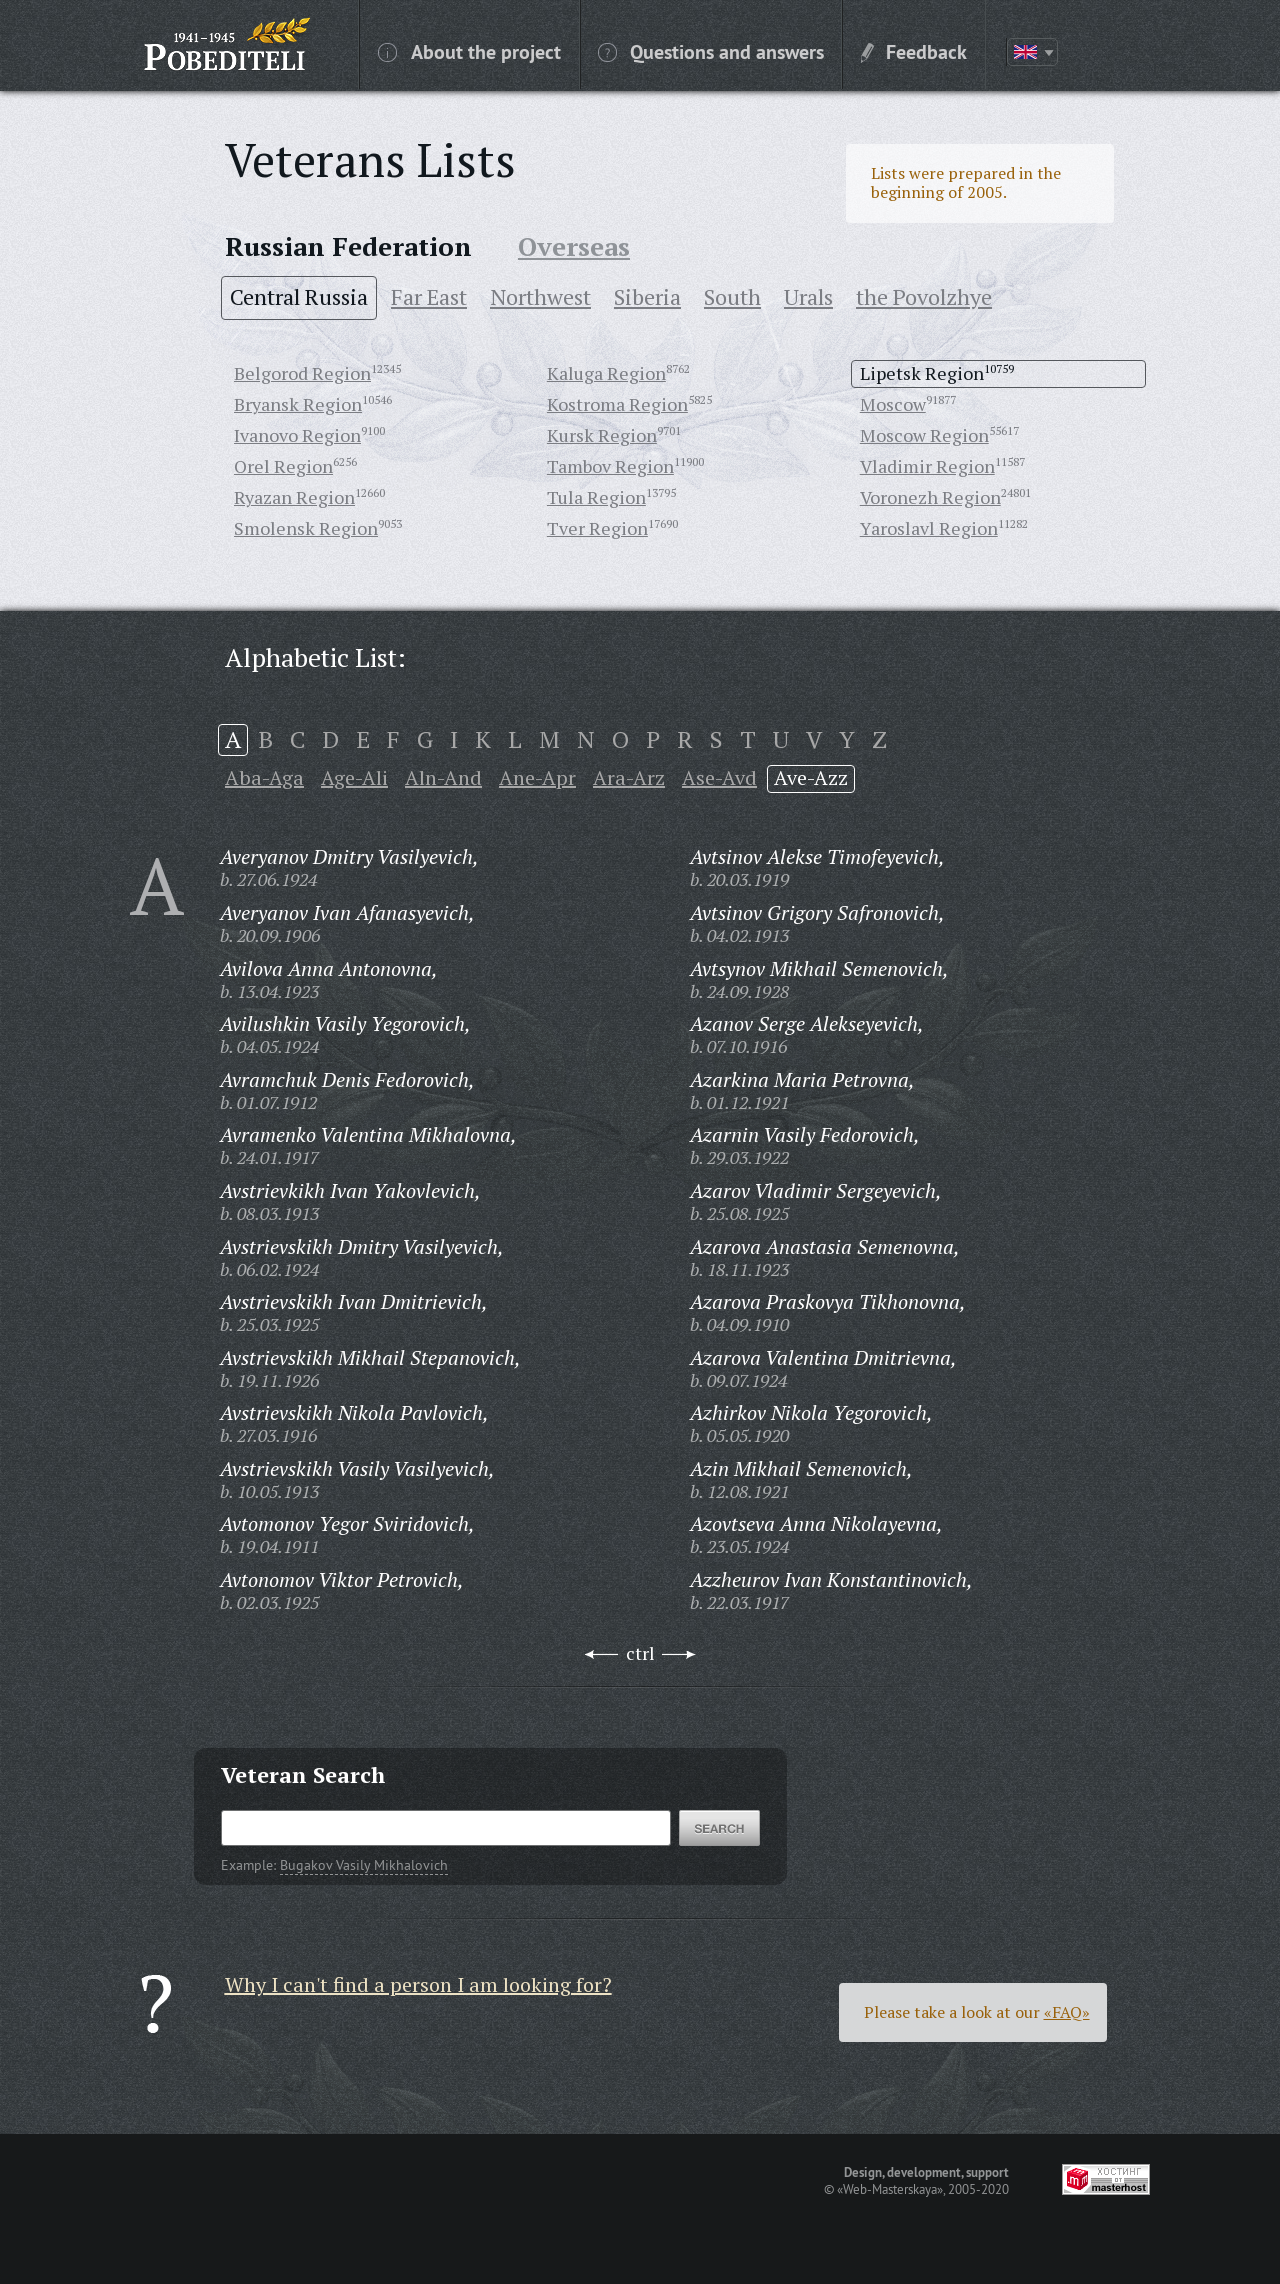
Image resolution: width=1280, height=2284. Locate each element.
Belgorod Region (302, 373)
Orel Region (283, 466)
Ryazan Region (294, 497)
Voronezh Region (930, 497)
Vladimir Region (927, 466)
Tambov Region (610, 466)
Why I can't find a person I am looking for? (418, 1984)
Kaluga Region (606, 373)
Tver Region (597, 528)
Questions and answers (711, 51)
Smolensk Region (306, 528)
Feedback (914, 51)
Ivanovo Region (297, 435)
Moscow (893, 404)
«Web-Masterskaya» (890, 2189)
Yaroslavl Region (929, 528)
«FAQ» (1067, 2012)
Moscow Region (924, 435)
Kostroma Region (617, 404)
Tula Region (596, 497)
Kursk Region (602, 435)
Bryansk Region (298, 404)
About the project (469, 51)
